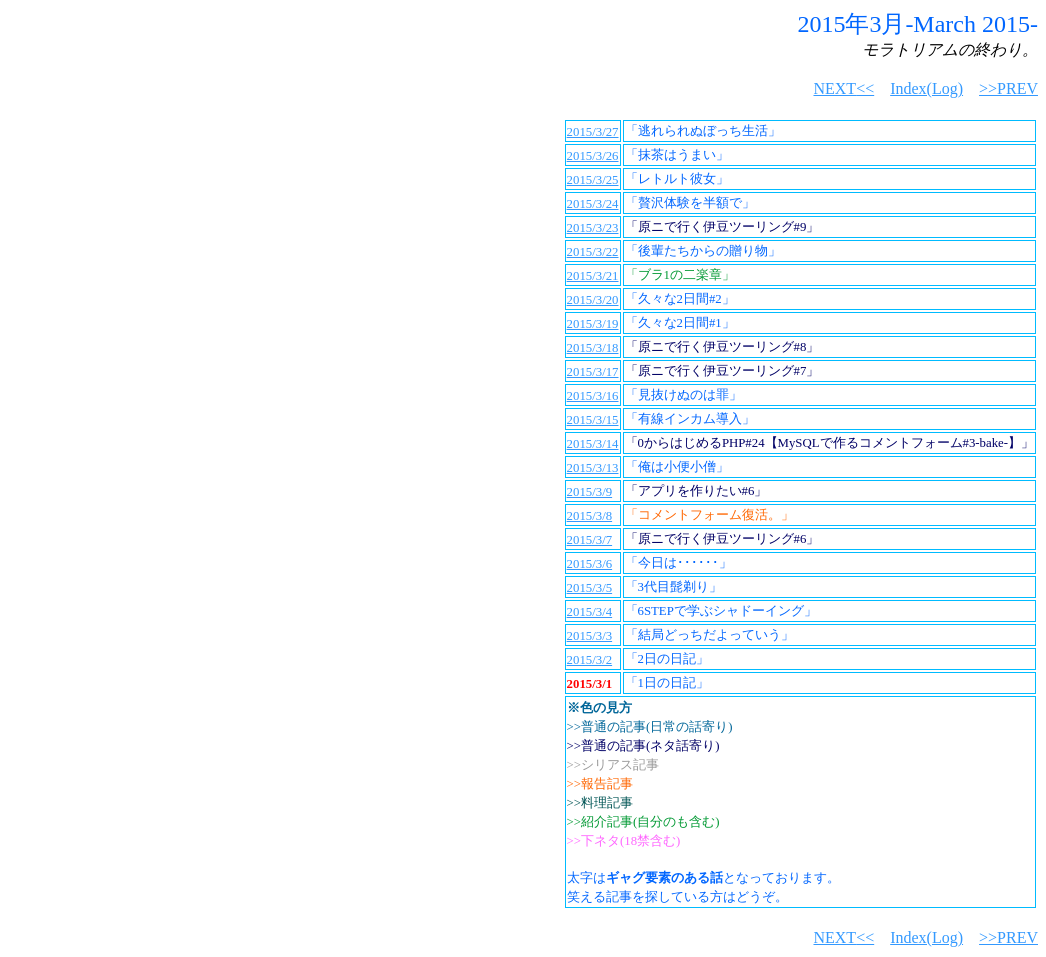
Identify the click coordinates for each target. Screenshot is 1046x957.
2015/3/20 (593, 300)
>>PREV (1008, 88)
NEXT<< (843, 88)
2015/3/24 (593, 204)
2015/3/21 (593, 276)
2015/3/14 (593, 444)
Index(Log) (926, 88)
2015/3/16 (593, 396)
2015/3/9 (590, 492)
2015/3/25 (593, 180)
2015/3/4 (590, 612)
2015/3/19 (593, 324)
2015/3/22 (593, 252)
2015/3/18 (593, 348)
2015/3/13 (593, 468)
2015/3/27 (593, 132)
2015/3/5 (590, 588)
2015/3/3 (590, 636)
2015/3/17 (593, 372)
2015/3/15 (593, 420)
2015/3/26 (593, 156)
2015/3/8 (590, 516)
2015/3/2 (590, 660)
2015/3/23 (593, 228)
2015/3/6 (590, 564)
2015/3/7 (590, 540)
